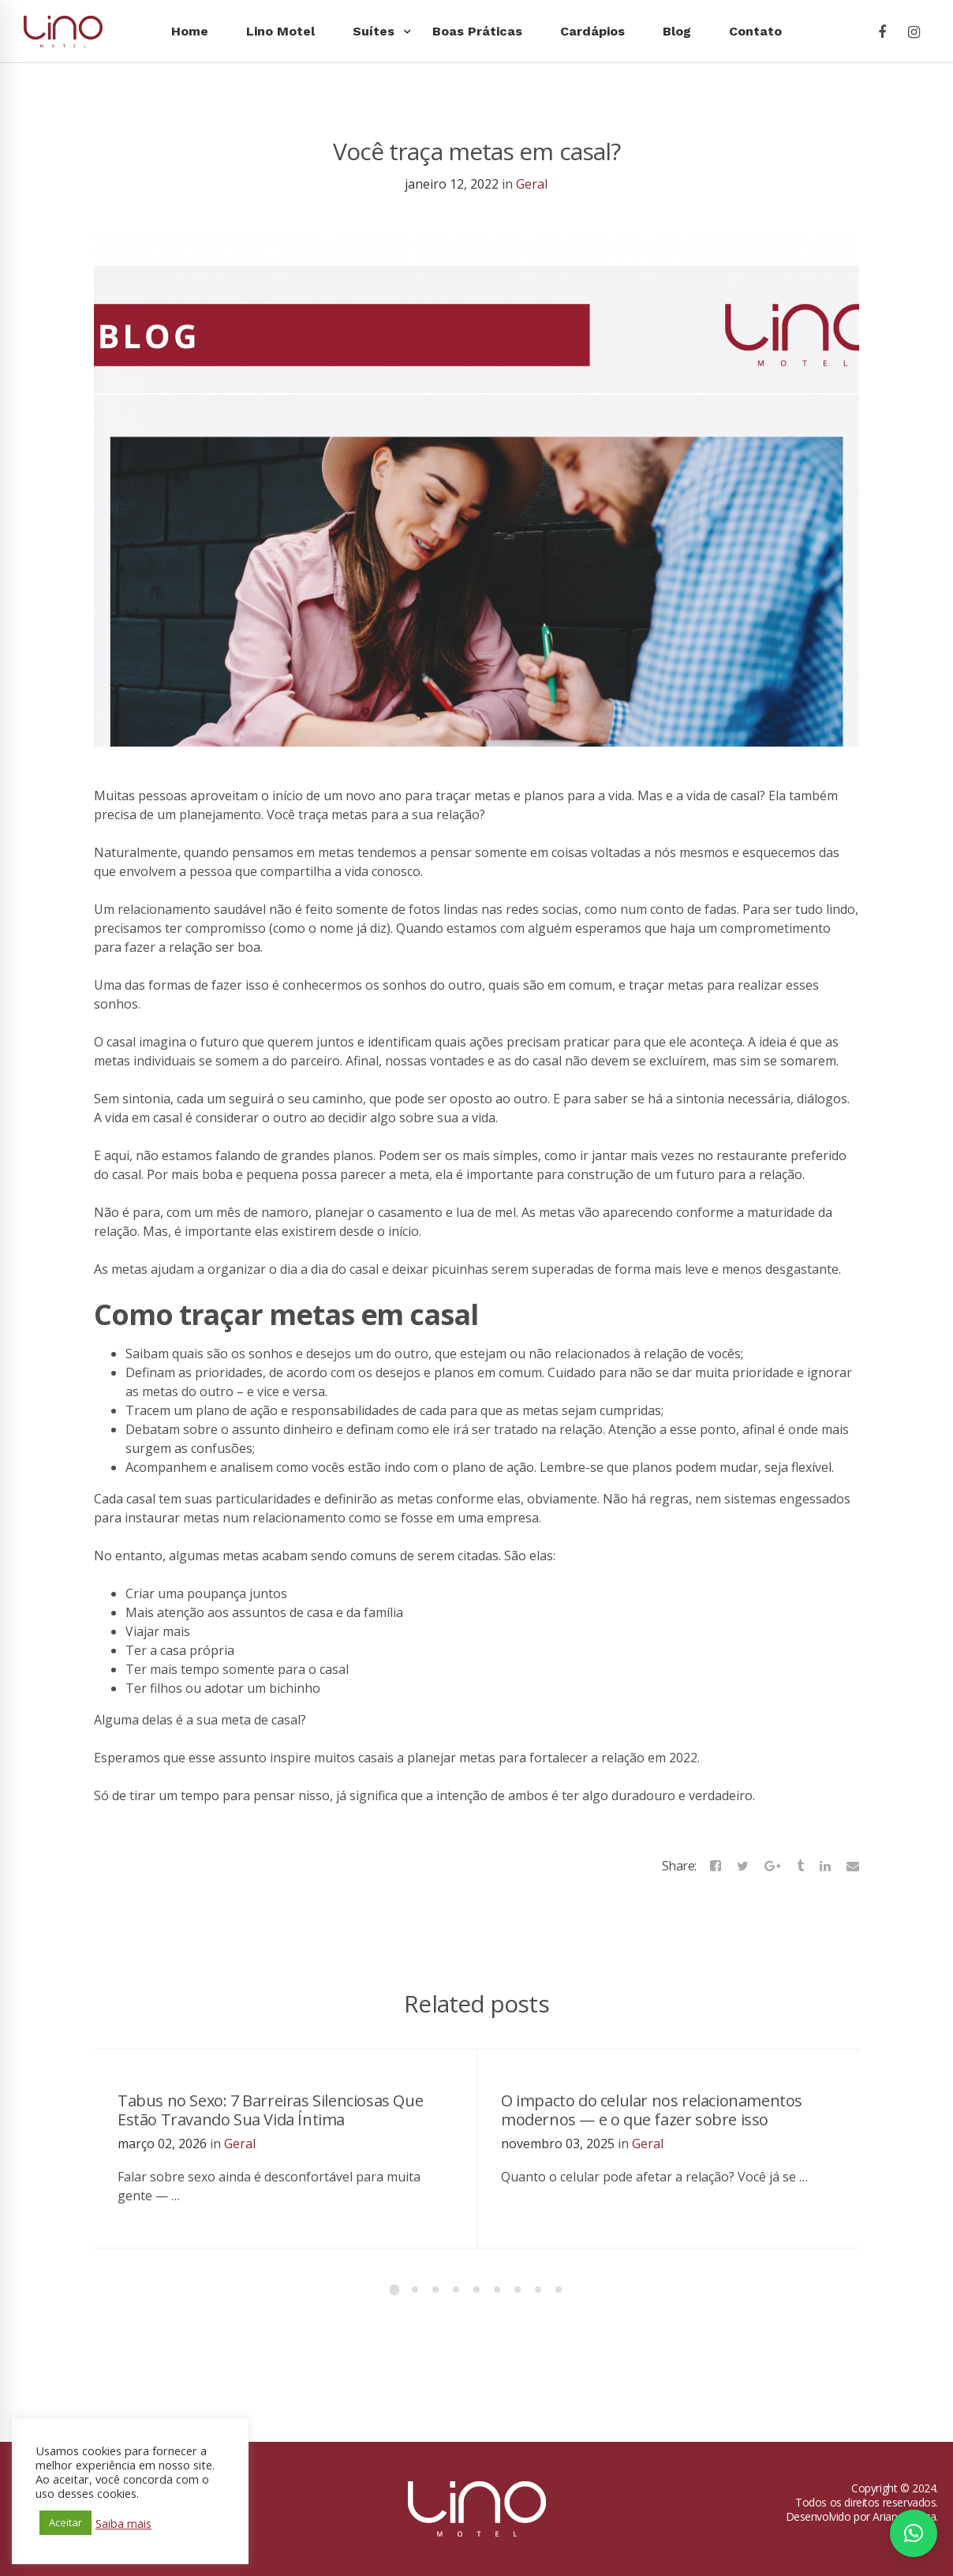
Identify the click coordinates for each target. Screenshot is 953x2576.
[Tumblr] (800, 1866)
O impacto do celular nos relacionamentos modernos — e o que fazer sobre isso (651, 2110)
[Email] (852, 1866)
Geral (532, 184)
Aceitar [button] (65, 2522)
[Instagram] (914, 32)
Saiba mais (123, 2523)
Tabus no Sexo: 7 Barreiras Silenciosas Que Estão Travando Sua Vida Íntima (270, 2110)
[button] (913, 2533)
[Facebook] (882, 32)
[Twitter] (743, 1866)
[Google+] (772, 1866)
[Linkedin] (825, 1866)
